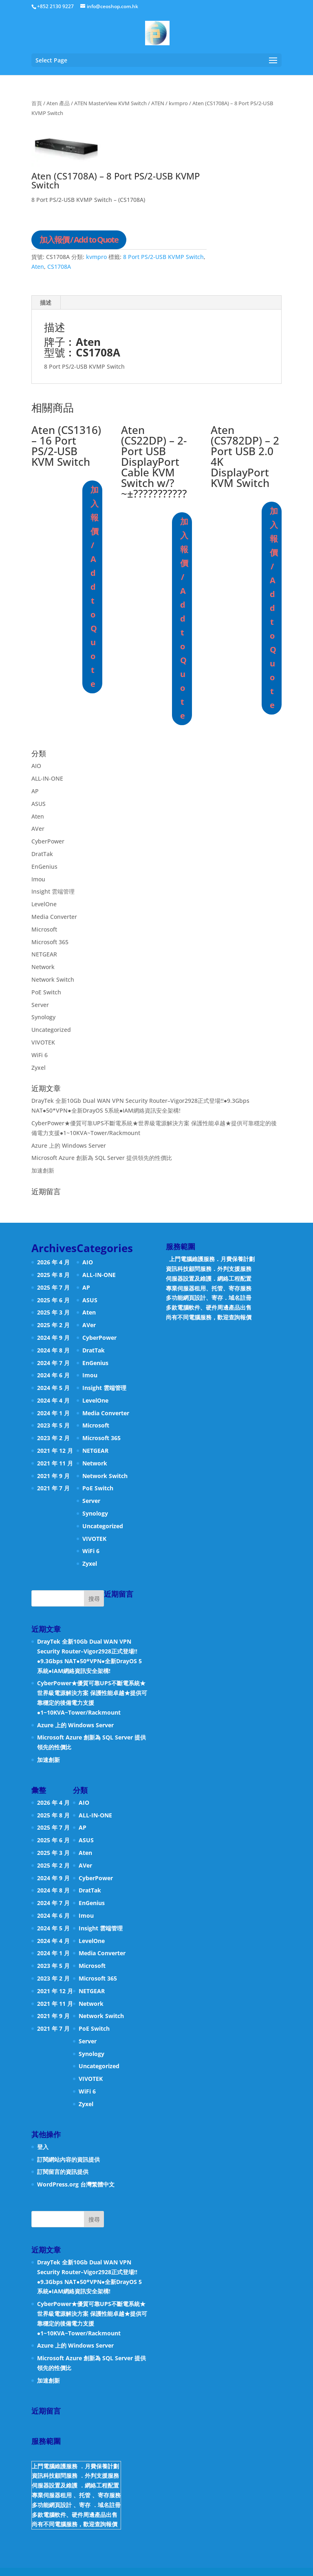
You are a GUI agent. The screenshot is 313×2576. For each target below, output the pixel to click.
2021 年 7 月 (53, 1488)
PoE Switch (46, 992)
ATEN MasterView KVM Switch (110, 103)
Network (43, 967)
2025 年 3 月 (53, 1312)
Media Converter (54, 917)
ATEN (157, 103)
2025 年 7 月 (53, 1287)
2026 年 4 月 (53, 1262)
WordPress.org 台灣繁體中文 (76, 2184)
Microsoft (44, 929)
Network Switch (52, 979)
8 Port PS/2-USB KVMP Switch (163, 257)
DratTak (42, 854)
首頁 (36, 103)
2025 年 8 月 (53, 1275)
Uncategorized (51, 1029)
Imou (38, 879)
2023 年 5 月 (53, 1425)
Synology (43, 1017)
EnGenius (44, 866)
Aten (37, 266)
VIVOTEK (43, 1042)
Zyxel (38, 1067)
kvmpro (178, 103)
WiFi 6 (39, 1055)
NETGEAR (44, 954)
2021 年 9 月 (53, 1476)
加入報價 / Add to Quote (79, 239)
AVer (37, 828)
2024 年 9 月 (53, 1337)
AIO (36, 766)
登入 (42, 2147)
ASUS (38, 804)
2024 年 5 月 (53, 1388)
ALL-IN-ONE (47, 778)
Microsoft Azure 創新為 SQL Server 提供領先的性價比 (101, 1158)
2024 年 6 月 (53, 1375)
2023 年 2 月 (53, 1438)
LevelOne (44, 904)
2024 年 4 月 (53, 1400)
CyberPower (47, 841)
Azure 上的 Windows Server (68, 1145)
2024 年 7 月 (53, 1363)
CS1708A (59, 266)
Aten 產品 (58, 103)
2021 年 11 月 (55, 1463)
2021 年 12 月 (55, 1450)
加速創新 (42, 1170)
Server (40, 1005)
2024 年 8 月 (53, 1350)
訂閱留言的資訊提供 (62, 2171)
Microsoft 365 (49, 942)
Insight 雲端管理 (53, 891)
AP (35, 791)
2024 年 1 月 (53, 1413)
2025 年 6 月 (53, 1300)
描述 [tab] (45, 302)
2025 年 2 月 (53, 1325)
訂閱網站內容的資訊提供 (68, 2159)
